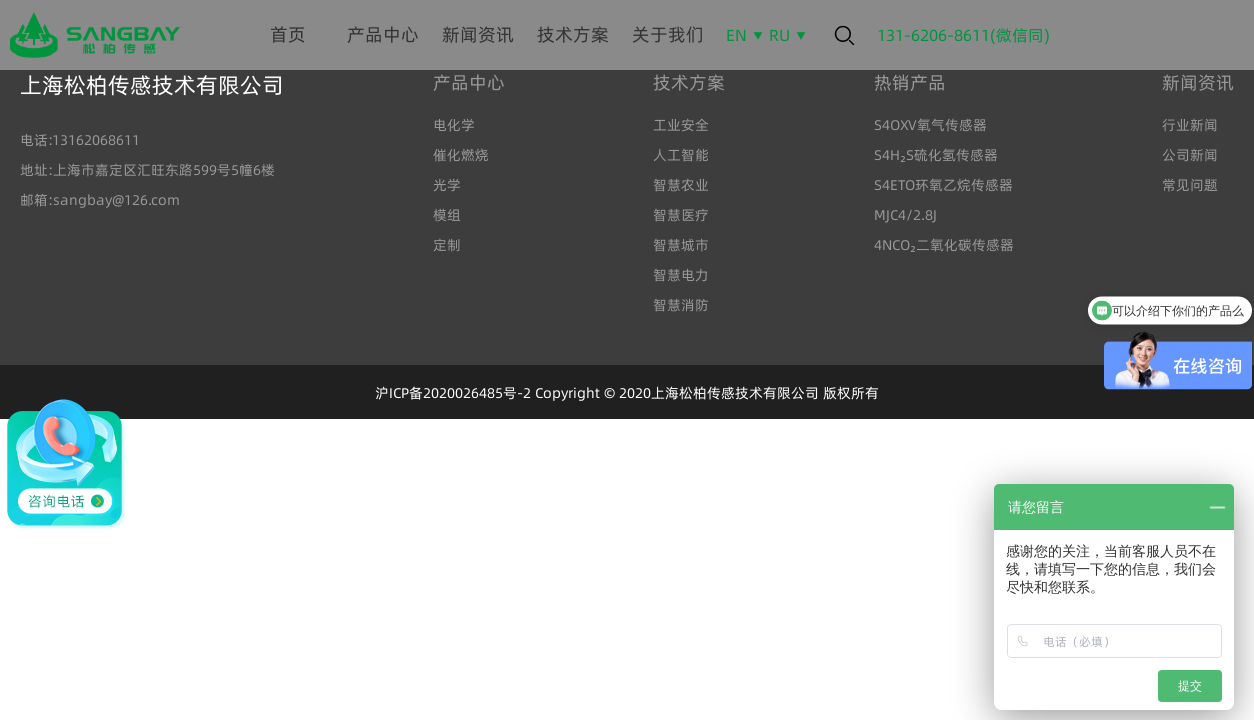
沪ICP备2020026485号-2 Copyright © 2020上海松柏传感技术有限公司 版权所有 (627, 393)
